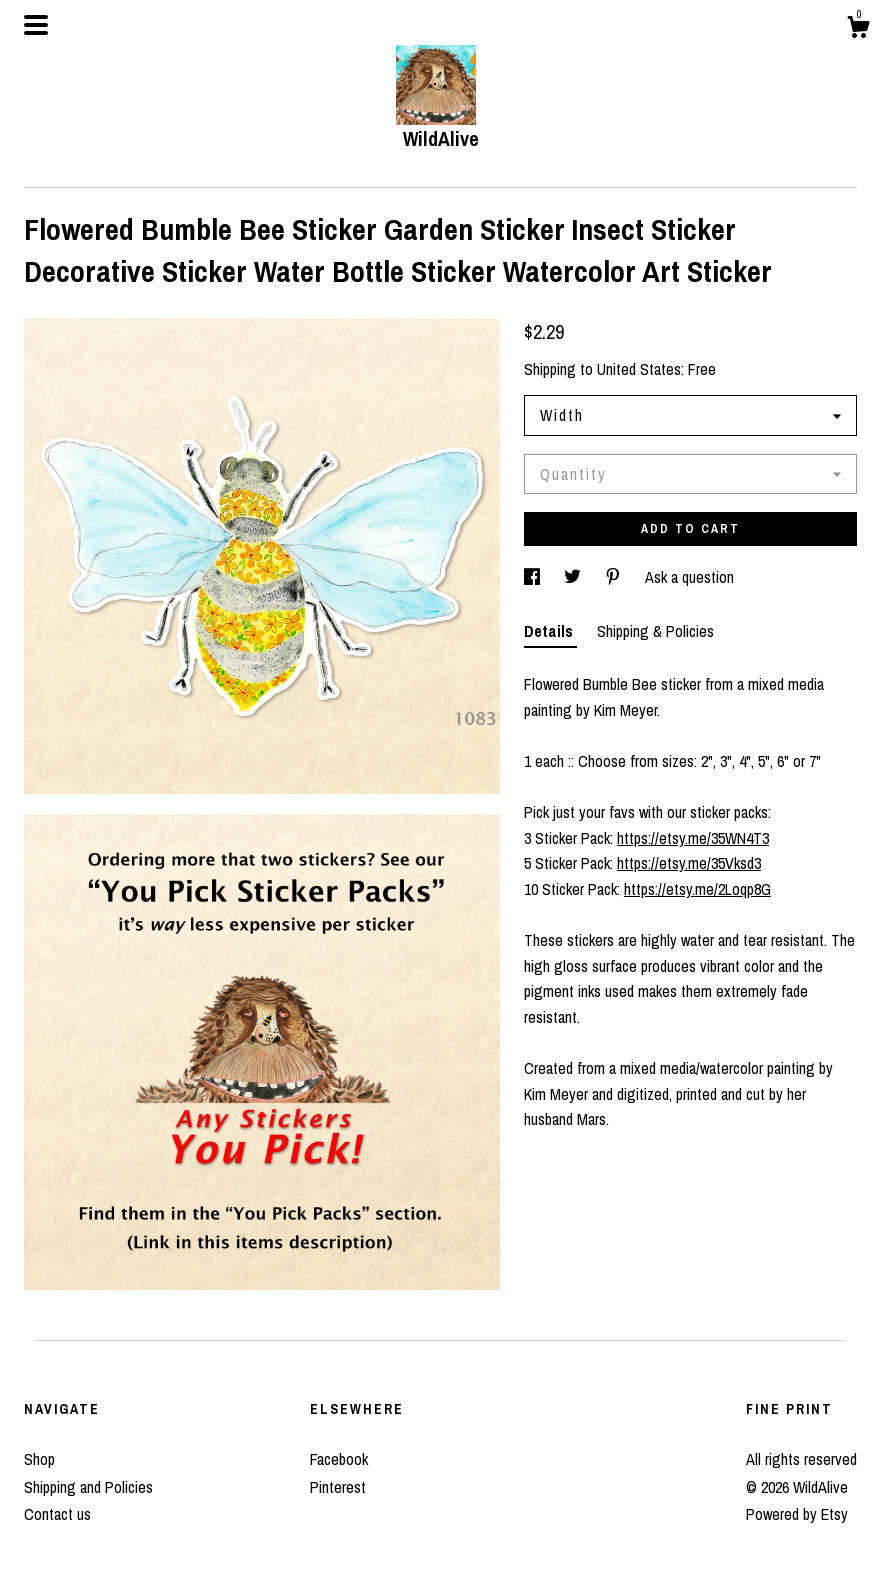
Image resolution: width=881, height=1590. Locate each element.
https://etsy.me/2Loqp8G (697, 889)
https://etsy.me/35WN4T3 (693, 838)
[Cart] (858, 30)
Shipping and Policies (88, 1487)
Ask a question (689, 577)
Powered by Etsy (797, 1514)
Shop (39, 1459)
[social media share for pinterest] (615, 577)
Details (550, 631)
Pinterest (338, 1487)
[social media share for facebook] (534, 577)
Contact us (57, 1514)
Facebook (339, 1459)
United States (639, 369)
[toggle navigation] (36, 25)
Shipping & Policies (655, 631)
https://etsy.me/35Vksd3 (689, 863)
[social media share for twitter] (574, 577)
